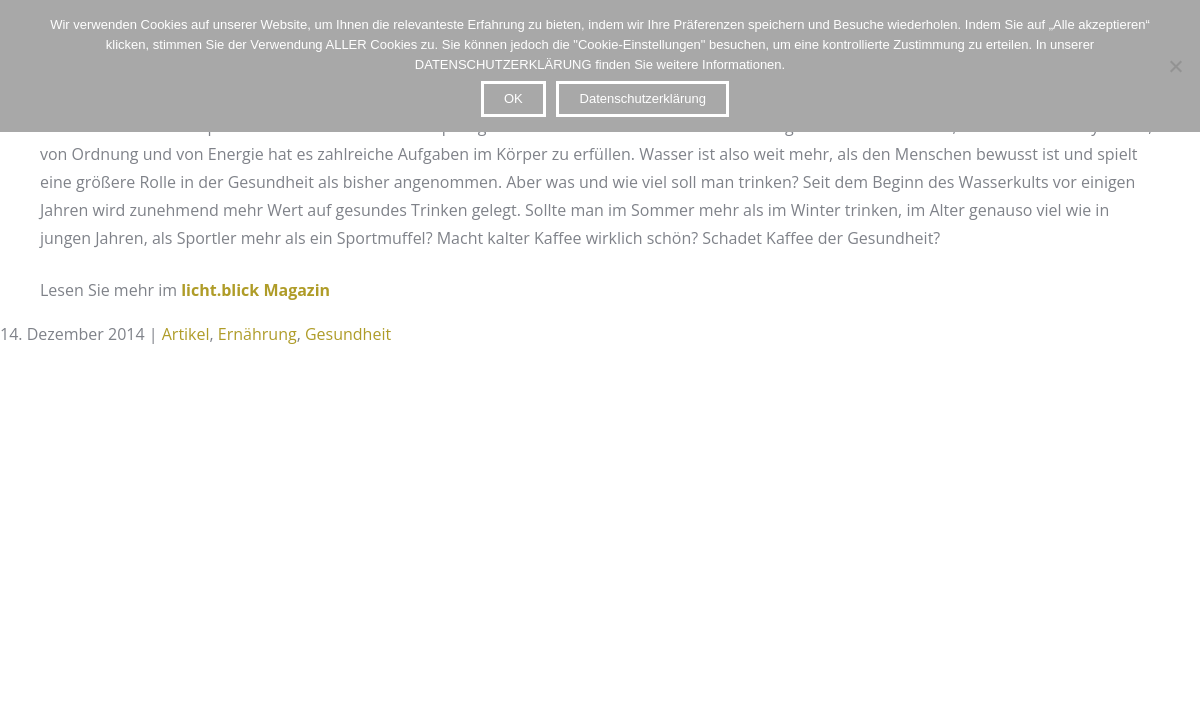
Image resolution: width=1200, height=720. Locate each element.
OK (513, 98)
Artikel (186, 334)
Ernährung (257, 334)
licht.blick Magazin (255, 290)
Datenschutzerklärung (643, 98)
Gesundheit (348, 334)
